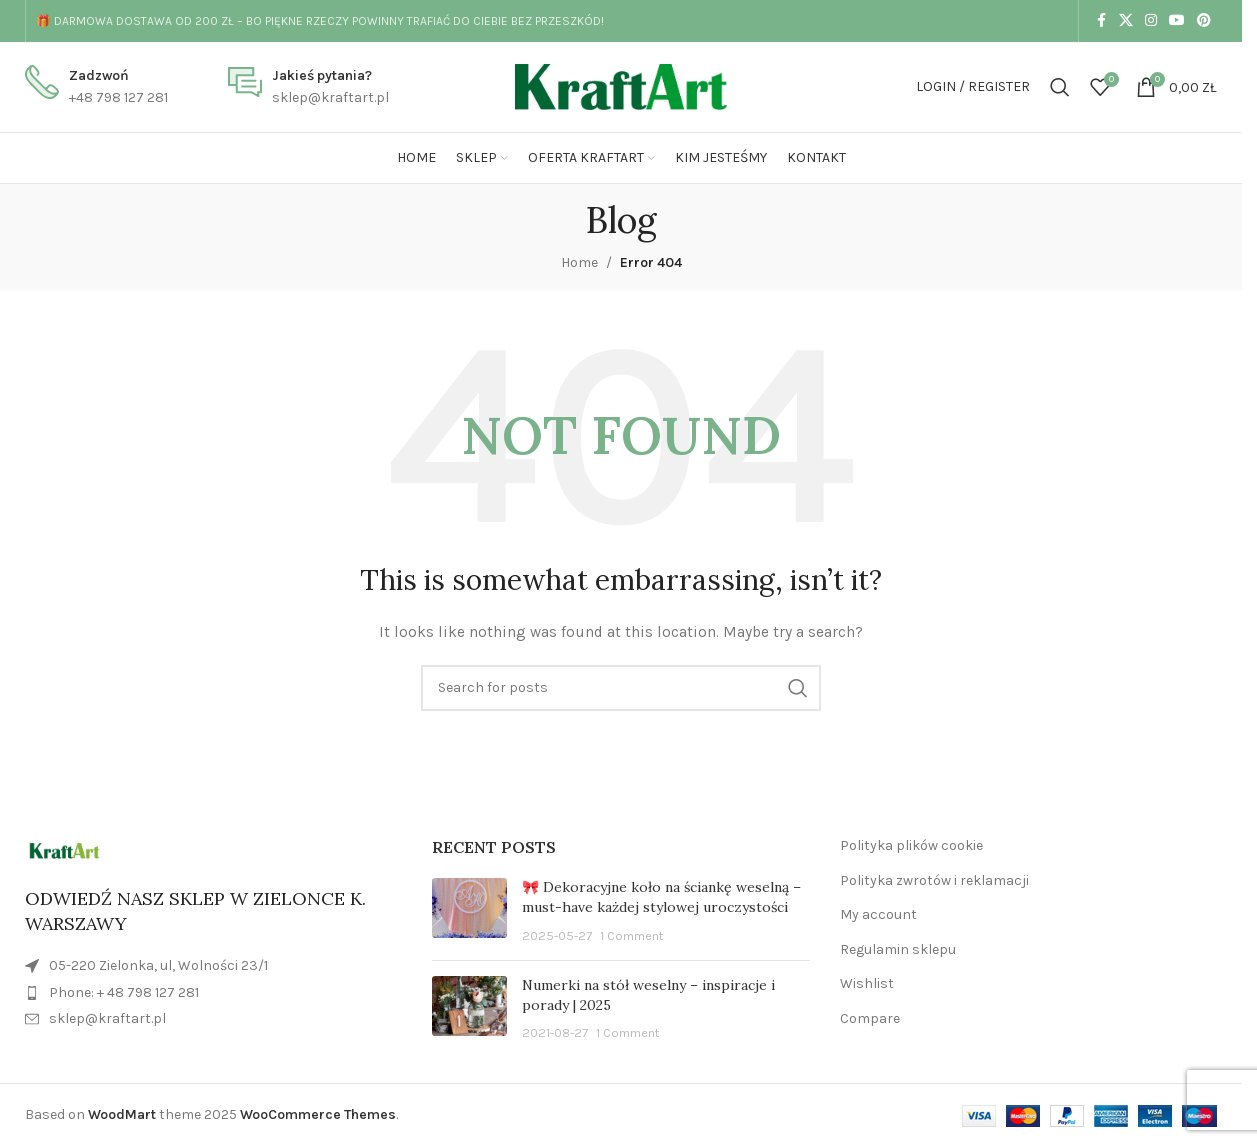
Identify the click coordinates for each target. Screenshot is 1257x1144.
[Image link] (64, 849)
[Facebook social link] (1101, 21)
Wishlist (867, 983)
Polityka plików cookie (911, 845)
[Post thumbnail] (469, 911)
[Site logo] (621, 85)
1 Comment (631, 935)
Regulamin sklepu (898, 949)
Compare (870, 1018)
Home (579, 262)
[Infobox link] (96, 87)
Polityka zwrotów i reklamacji (934, 880)
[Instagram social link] (1151, 21)
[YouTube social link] (1177, 21)
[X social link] (1126, 21)
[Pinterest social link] (1204, 21)
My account (878, 914)
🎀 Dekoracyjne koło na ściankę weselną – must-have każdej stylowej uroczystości (661, 897)
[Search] (1060, 87)
